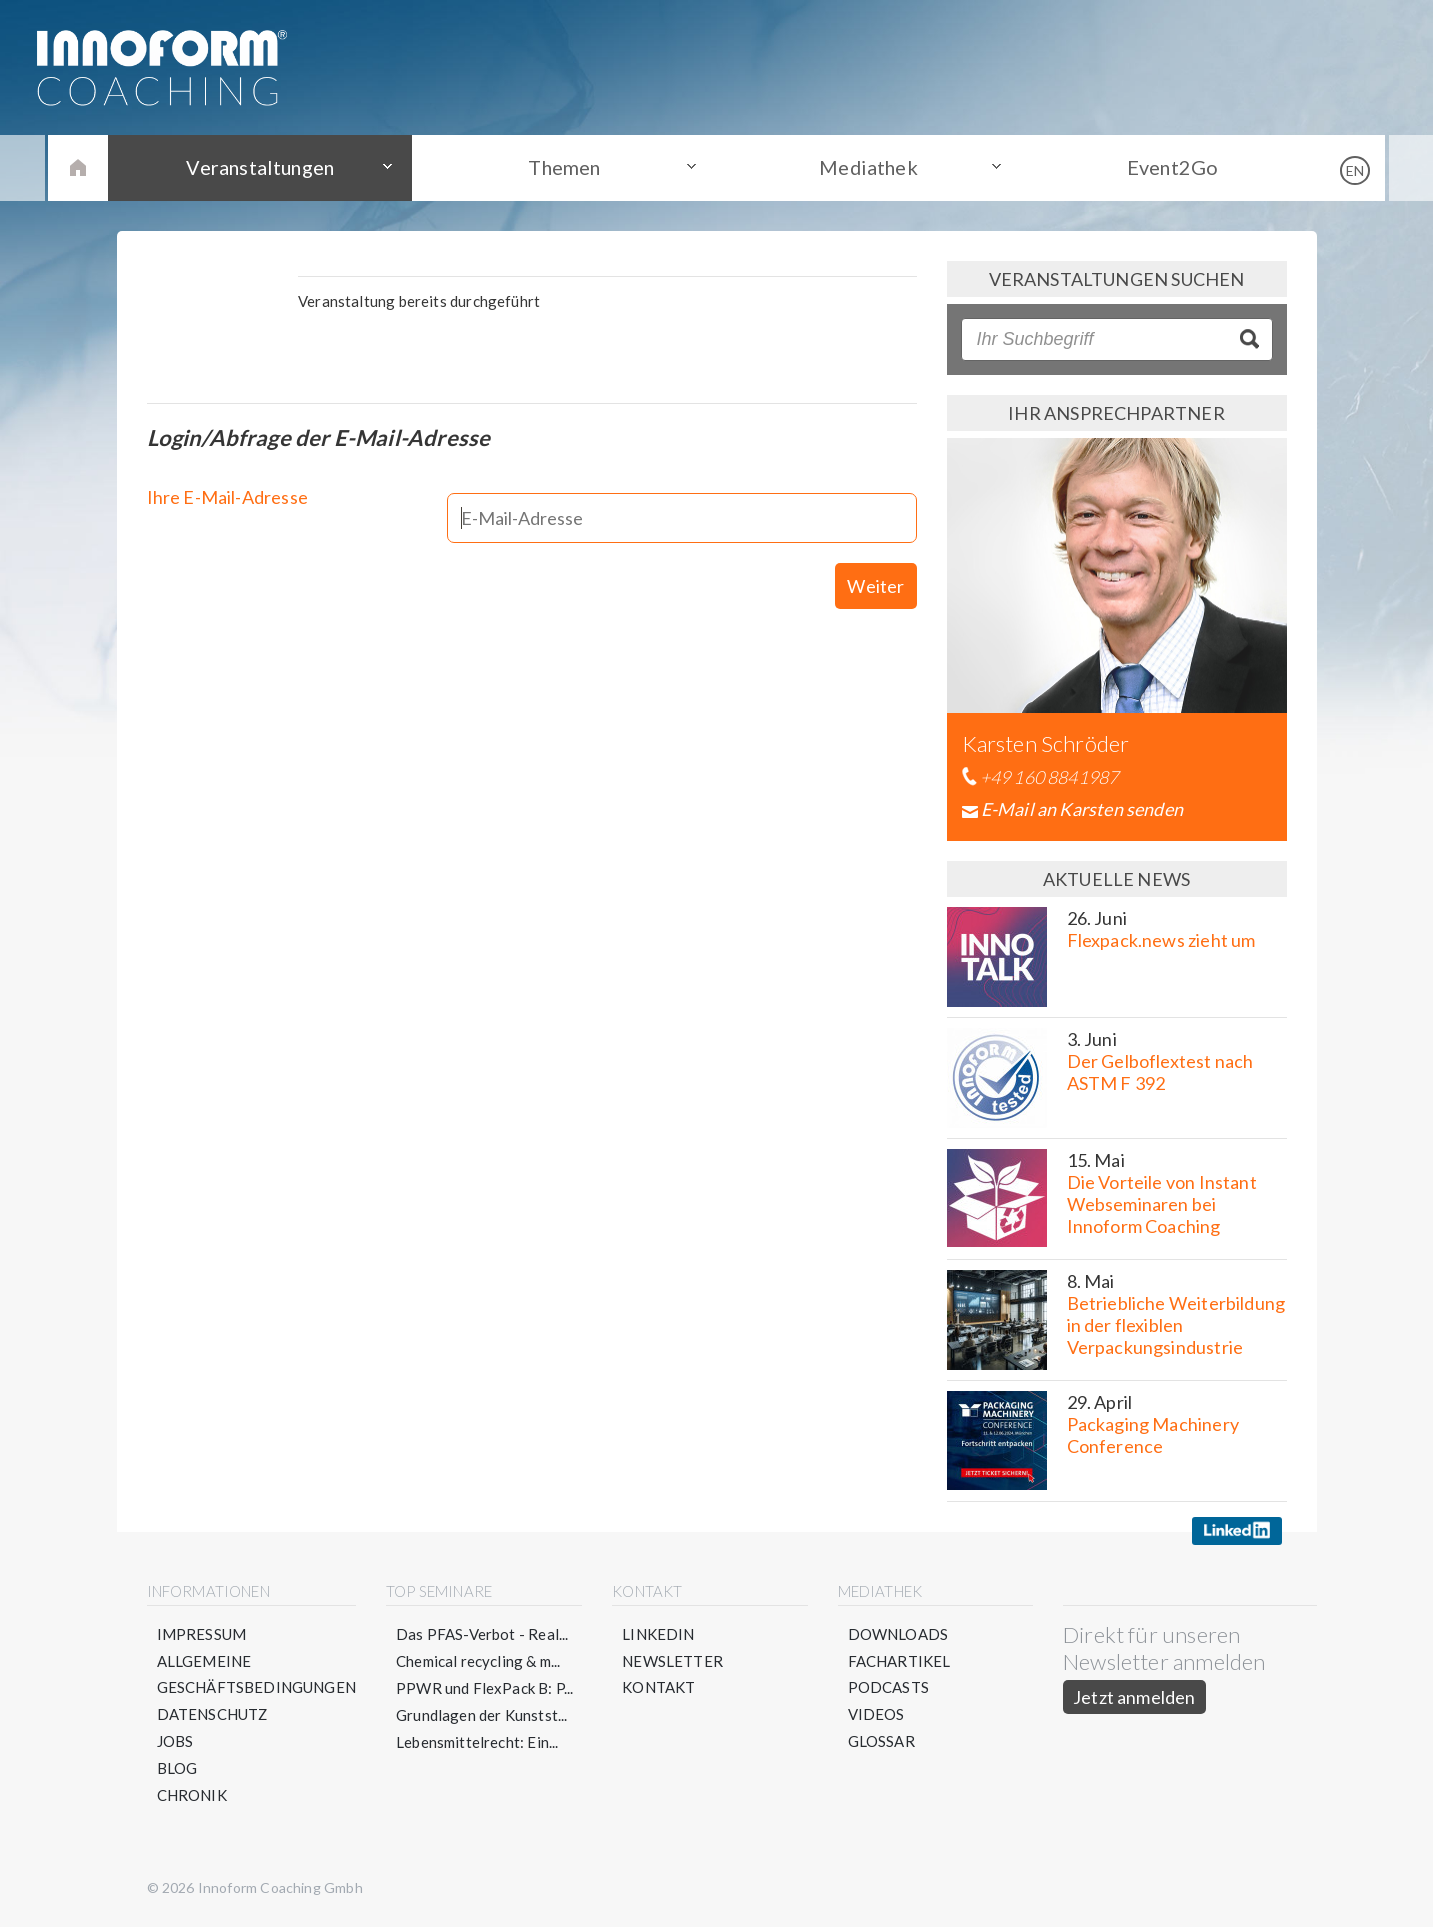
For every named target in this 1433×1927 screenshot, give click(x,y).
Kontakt (658, 1688)
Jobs (175, 1742)
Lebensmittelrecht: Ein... (477, 1742)
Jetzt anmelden (1134, 1697)
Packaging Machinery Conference (1153, 1435)
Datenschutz (213, 1715)
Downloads (898, 1634)
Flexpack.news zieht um (1161, 940)
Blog (177, 1769)
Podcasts (888, 1688)
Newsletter (672, 1661)
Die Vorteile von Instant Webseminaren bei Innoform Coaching (1162, 1204)
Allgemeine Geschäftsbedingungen (257, 1674)
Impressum (202, 1634)
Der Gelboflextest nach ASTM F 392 (1160, 1072)
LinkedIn (658, 1634)
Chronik (192, 1796)
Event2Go (1166, 167)
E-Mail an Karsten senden (1082, 809)
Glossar (881, 1742)
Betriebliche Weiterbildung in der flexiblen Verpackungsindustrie (1176, 1325)
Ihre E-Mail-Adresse (227, 499)
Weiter (875, 566)
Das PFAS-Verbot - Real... (482, 1634)
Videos (876, 1715)
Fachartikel (899, 1661)
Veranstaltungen (267, 167)
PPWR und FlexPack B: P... (485, 1688)
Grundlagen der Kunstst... (482, 1715)
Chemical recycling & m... (478, 1661)
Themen (566, 167)
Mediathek (866, 167)
